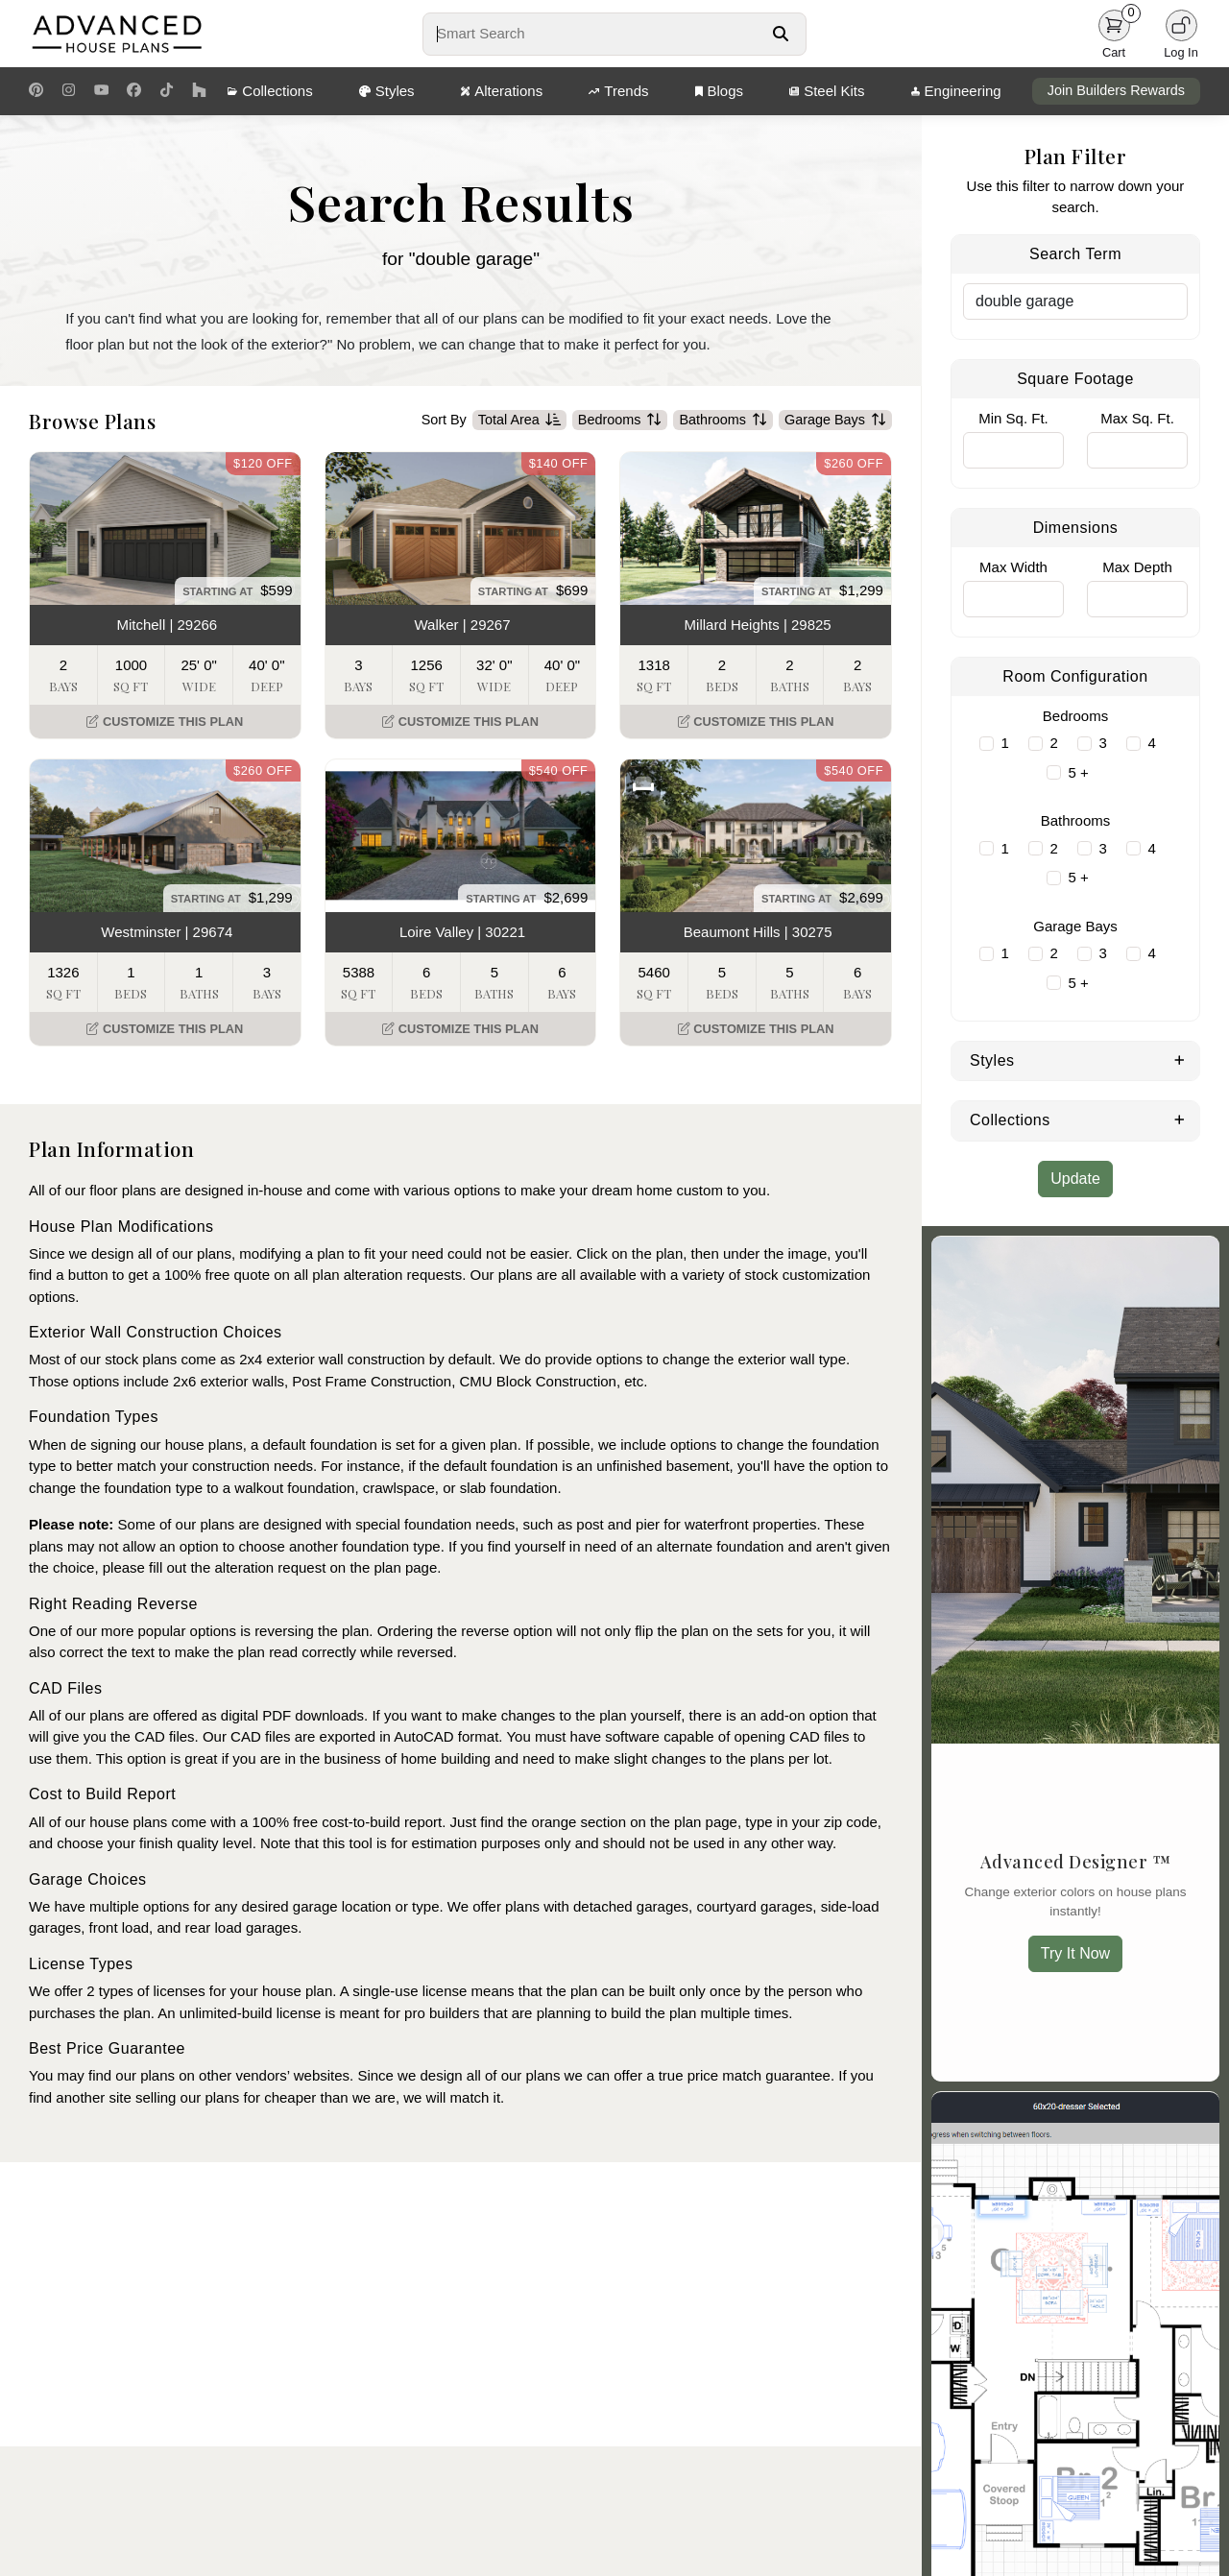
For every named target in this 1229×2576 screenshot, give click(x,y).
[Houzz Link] (199, 91)
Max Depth (1137, 567)
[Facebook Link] (134, 91)
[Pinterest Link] (36, 91)
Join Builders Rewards (1116, 90)
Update (1075, 1178)
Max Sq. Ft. (1137, 418)
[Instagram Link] (68, 91)
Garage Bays (835, 420)
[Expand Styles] (1180, 1059)
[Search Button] (780, 33)
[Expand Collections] (1180, 1118)
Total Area (519, 420)
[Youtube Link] (101, 91)
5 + (1079, 772)
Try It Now (1075, 1953)
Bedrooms (620, 420)
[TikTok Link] (166, 91)
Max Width (1013, 567)
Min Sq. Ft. (1013, 418)
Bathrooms (723, 420)
